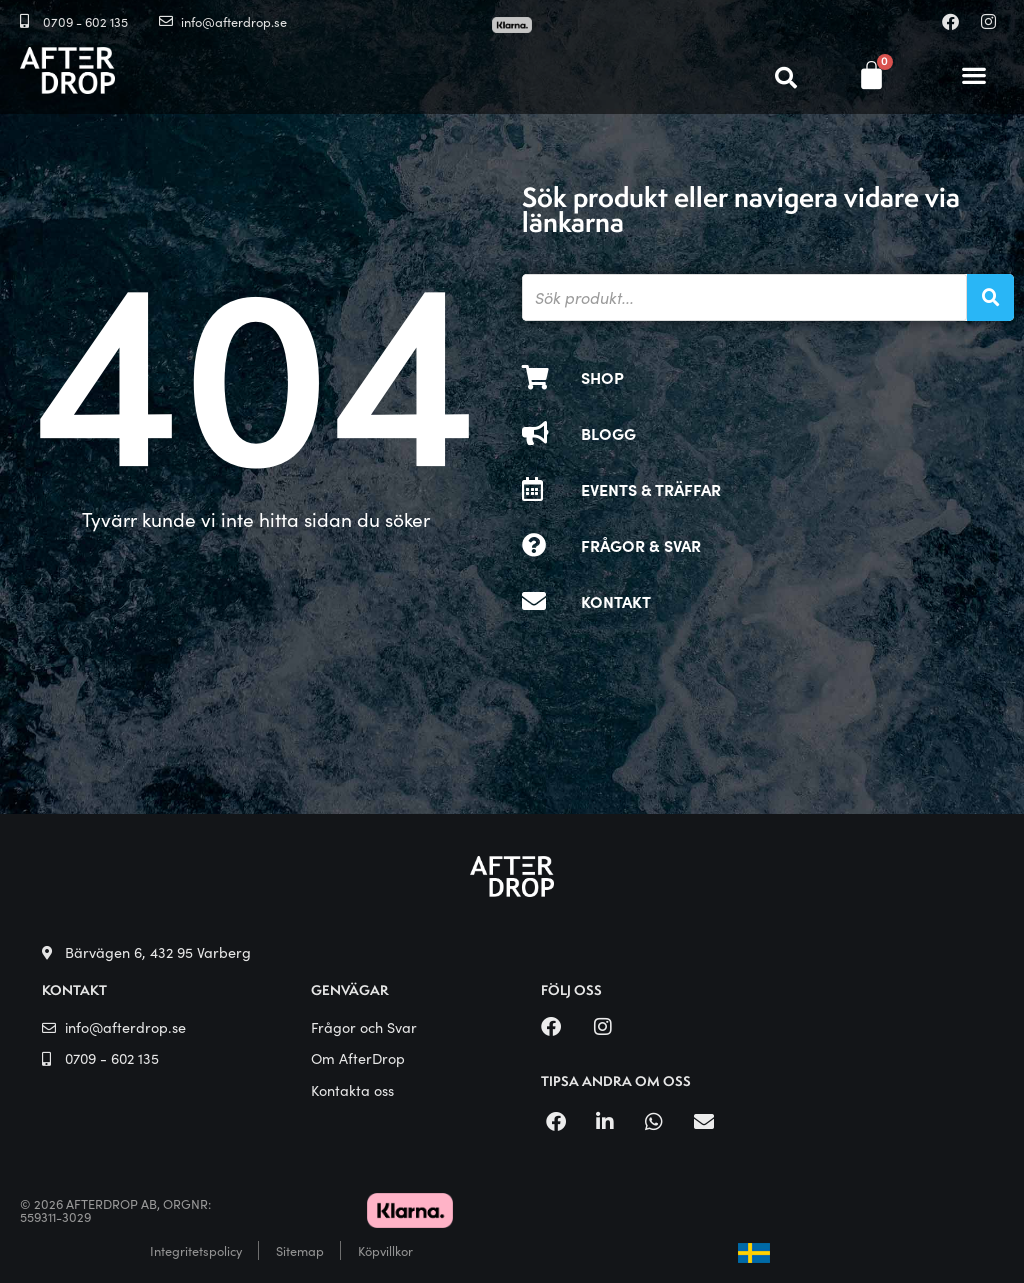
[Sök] (990, 297)
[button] (974, 75)
